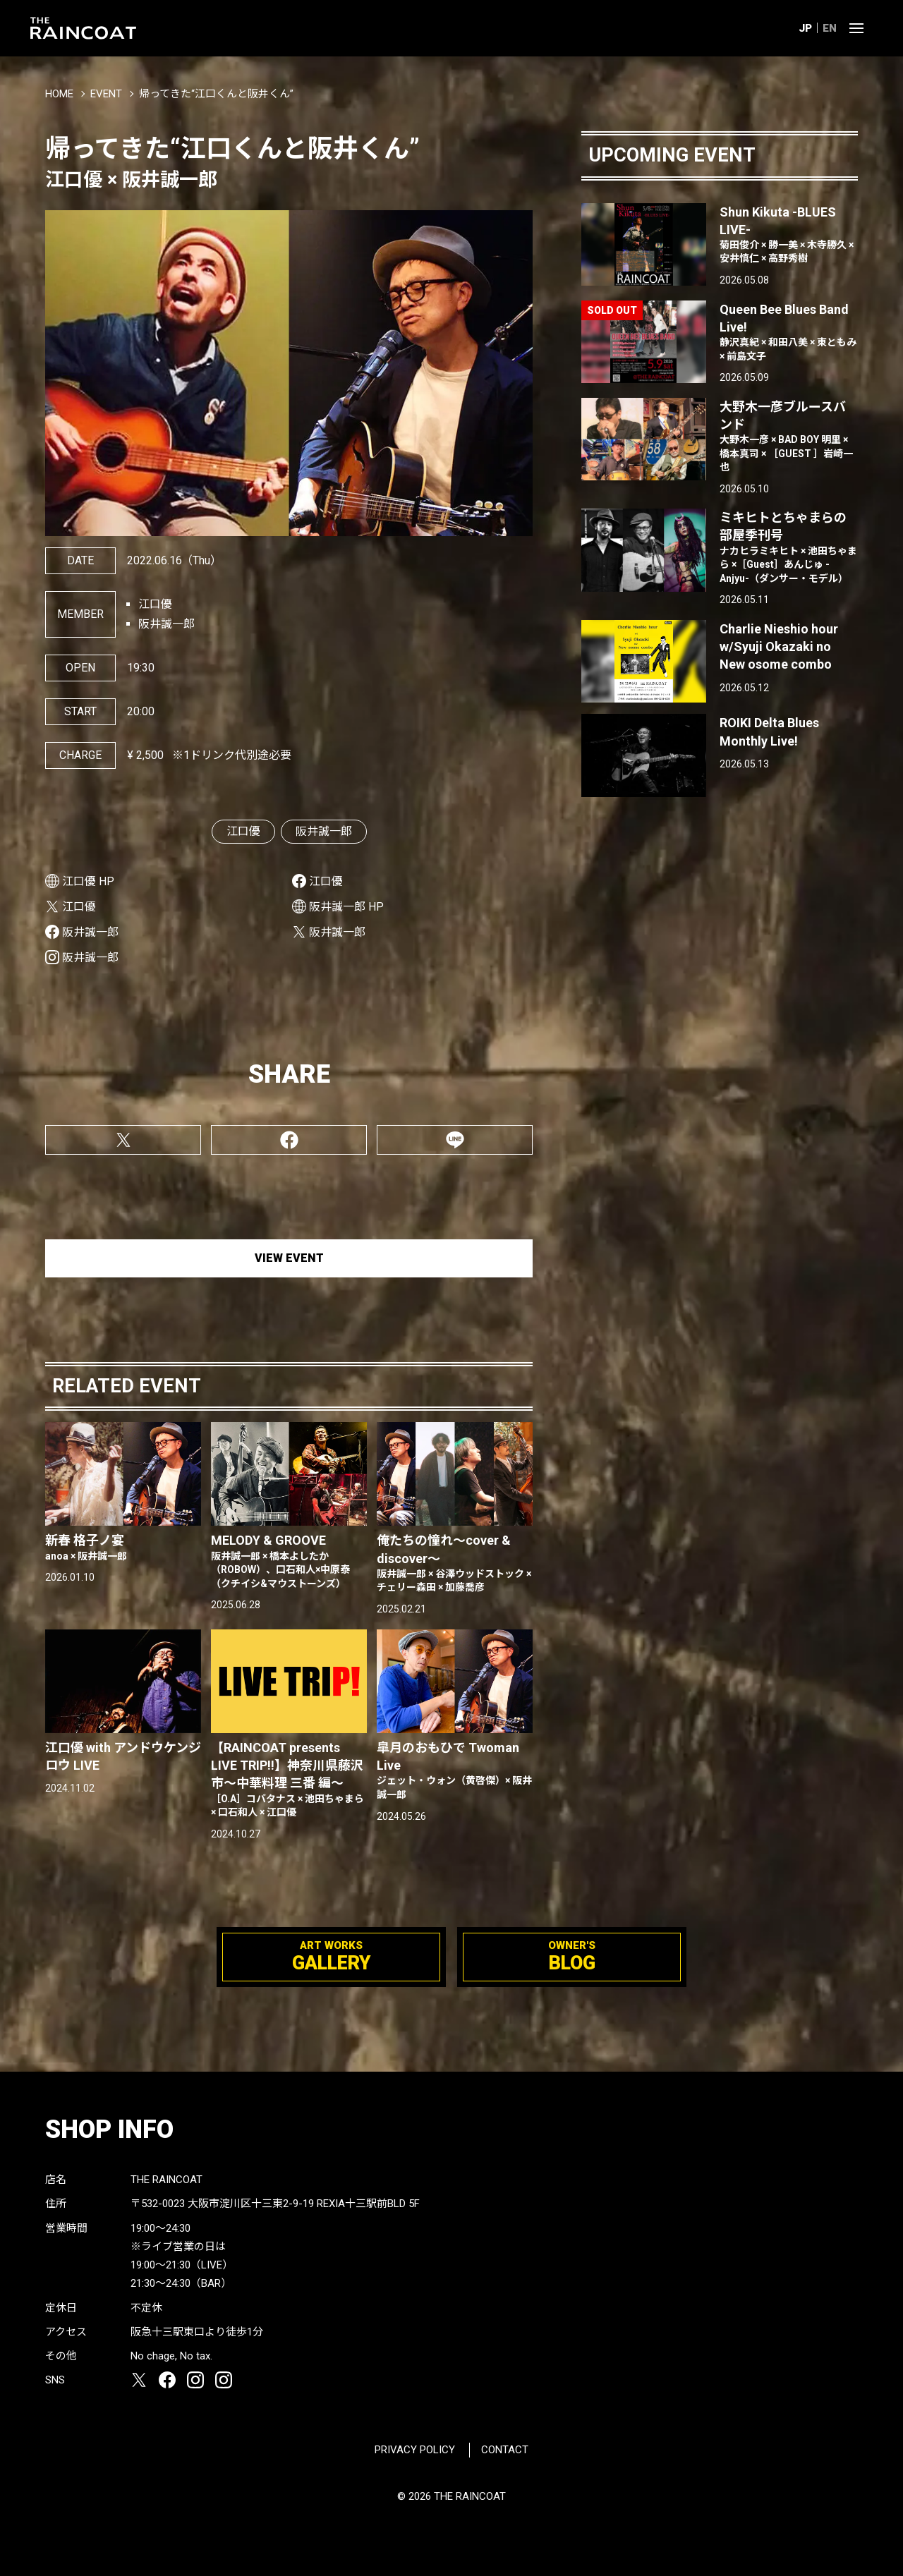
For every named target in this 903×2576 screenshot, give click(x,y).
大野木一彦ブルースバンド (789, 437)
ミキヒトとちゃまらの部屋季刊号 (789, 547)
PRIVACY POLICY (415, 2449)
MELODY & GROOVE (289, 1562)
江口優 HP (88, 881)
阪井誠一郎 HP (346, 906)
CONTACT (504, 2449)
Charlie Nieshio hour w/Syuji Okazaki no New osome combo (779, 646)
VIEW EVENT (289, 1258)
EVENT (106, 93)
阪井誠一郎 (324, 831)
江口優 (243, 831)
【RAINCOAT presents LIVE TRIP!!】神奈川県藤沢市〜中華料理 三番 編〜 (289, 1780)
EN (830, 28)
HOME (59, 93)
